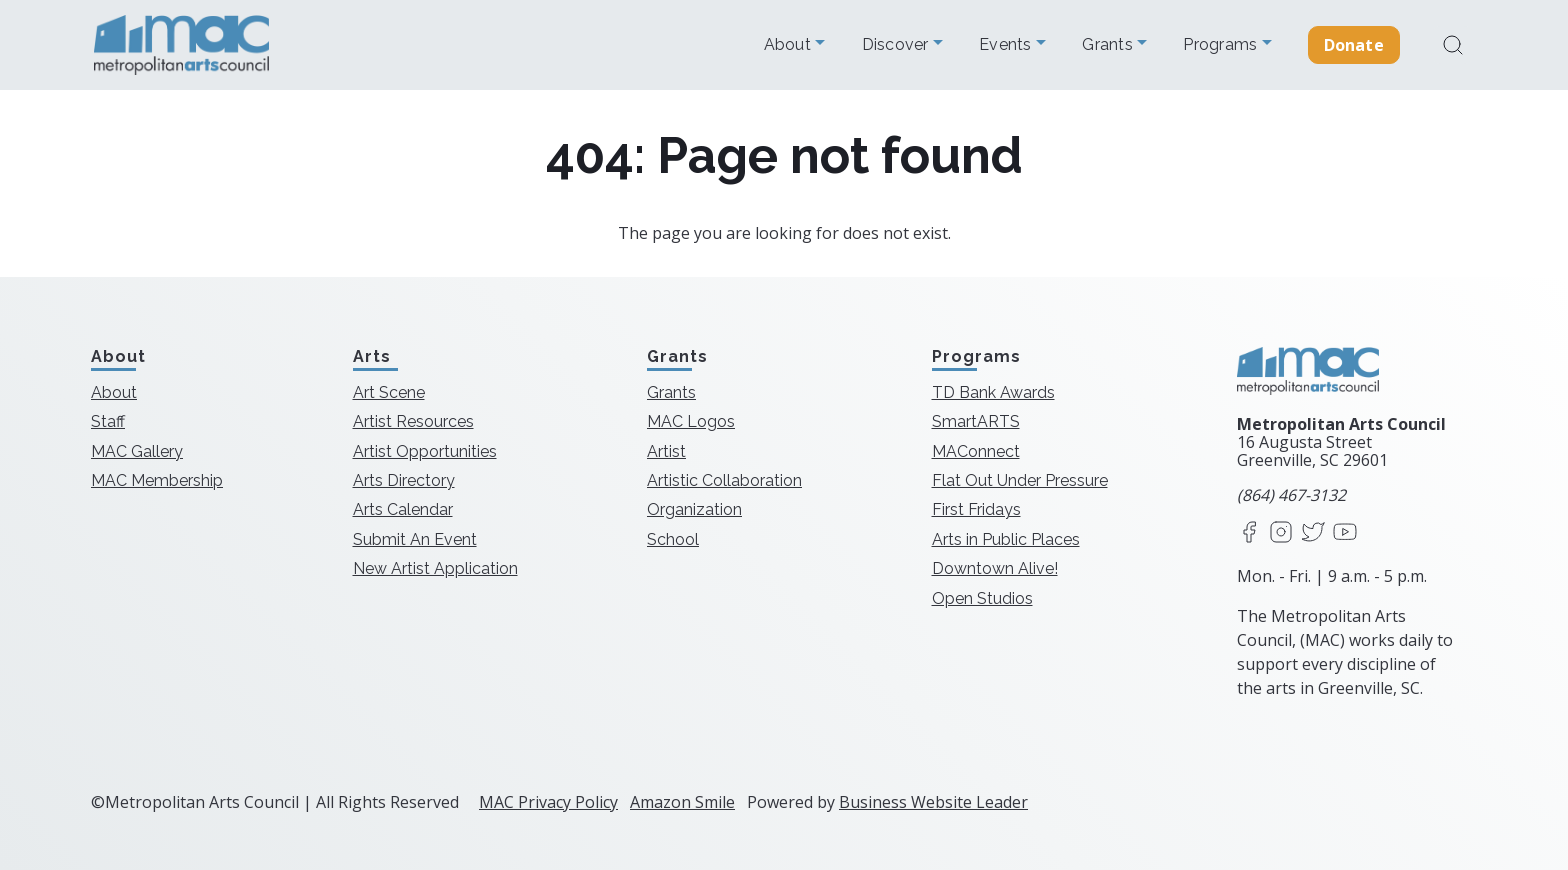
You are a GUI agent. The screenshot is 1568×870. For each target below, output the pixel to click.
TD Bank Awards (993, 392)
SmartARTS (976, 421)
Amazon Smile (682, 802)
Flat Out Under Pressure (1020, 480)
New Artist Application (435, 568)
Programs (1222, 45)
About (790, 45)
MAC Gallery (137, 451)
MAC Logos (691, 421)
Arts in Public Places (1006, 539)
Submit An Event (415, 539)
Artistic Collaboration (724, 480)
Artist (666, 451)
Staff (108, 421)
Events (1007, 45)
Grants (1109, 45)
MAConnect (976, 451)
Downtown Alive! (995, 568)
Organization (694, 509)
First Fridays (976, 509)
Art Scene (389, 392)
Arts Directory (404, 480)
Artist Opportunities (425, 451)
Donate (1354, 45)
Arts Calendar (403, 509)
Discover (897, 45)
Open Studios (982, 598)
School (673, 539)
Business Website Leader (933, 802)
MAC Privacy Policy (548, 802)
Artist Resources (413, 421)
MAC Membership (157, 480)
